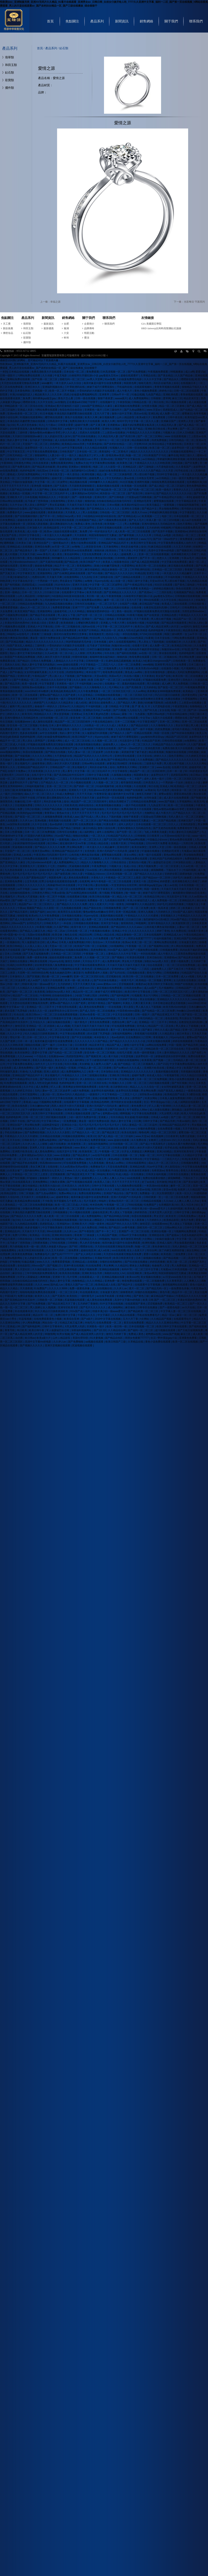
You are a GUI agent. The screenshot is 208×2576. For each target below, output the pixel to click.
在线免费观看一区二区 (109, 1322)
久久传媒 (47, 375)
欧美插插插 (67, 622)
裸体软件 (132, 558)
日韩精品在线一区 (141, 402)
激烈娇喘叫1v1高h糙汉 (84, 470)
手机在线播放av (14, 1132)
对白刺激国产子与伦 (155, 455)
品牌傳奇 (89, 328)
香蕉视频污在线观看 (60, 820)
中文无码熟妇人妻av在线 (120, 478)
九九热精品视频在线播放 (59, 603)
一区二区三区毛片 (107, 603)
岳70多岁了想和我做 (41, 440)
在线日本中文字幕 (107, 1079)
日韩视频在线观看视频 (188, 596)
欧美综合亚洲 (72, 1318)
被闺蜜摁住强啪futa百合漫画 (189, 892)
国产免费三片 (118, 938)
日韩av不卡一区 (120, 394)
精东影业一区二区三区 (113, 493)
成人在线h (40, 1189)
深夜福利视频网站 (122, 1033)
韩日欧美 (22, 1330)
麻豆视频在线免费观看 (128, 405)
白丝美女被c (112, 752)
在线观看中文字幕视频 (77, 1102)
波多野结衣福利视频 (103, 1090)
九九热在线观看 (14, 870)
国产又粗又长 (8, 573)
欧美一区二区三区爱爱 (18, 478)
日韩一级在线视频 (85, 398)
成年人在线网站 (106, 831)
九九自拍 (86, 577)
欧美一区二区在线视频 (181, 805)
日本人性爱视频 (14, 831)
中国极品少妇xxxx (157, 839)
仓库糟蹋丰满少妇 (197, 482)
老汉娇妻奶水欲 (119, 1086)
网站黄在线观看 (39, 961)
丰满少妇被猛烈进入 (21, 394)
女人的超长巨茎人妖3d (58, 436)
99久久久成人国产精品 (168, 1029)
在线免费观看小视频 (90, 824)
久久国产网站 (42, 489)
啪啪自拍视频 (81, 835)
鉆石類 (9, 72)
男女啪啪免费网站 (169, 508)
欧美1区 (92, 1136)
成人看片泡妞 (111, 1056)
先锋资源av (158, 1170)
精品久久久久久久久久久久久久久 (149, 451)
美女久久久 (86, 938)
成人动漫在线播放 (159, 1109)
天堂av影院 (101, 676)
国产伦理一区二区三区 (90, 615)
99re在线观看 (152, 599)
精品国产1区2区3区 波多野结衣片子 (186, 736)
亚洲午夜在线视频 (74, 1265)
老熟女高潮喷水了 (119, 801)
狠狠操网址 (41, 455)
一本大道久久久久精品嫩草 (57, 535)
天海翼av (186, 851)
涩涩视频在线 (114, 976)
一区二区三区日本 (67, 1292)
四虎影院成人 (171, 409)
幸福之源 (55, 301)
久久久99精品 (77, 611)
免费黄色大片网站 (127, 767)
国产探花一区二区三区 (171, 687)
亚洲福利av (63, 1223)
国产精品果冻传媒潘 (44, 466)
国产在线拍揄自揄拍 (93, 809)
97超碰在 (32, 1178)
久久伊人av (26, 820)
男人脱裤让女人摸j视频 (43, 1307)
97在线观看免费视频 (123, 1025)
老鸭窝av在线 (111, 1113)
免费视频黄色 (192, 858)
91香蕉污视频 (134, 615)
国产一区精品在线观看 (140, 733)
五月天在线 (14, 1140)
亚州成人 (142, 1025)
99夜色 (103, 1227)
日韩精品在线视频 (115, 615)
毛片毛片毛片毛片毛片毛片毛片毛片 (122, 812)
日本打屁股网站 (29, 1094)
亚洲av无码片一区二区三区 (124, 1200)
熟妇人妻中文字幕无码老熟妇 (26, 653)
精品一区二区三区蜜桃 (172, 405)
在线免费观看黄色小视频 (48, 1318)
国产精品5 (23, 660)
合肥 (66, 323)
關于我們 (171, 21)
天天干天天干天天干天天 (15, 485)
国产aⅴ (96, 1113)
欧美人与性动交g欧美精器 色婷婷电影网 (141, 630)
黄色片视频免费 (60, 489)
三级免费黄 (72, 1250)
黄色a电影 (114, 1159)
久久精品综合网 (117, 1330)
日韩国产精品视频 (52, 809)
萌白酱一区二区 (51, 976)
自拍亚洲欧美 (135, 1273)
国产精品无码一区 (156, 1288)
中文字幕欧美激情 (52, 1227)
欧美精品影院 (52, 527)
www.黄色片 (44, 554)
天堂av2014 (156, 580)
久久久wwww (24, 1056)
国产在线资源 (152, 615)
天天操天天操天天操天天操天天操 (86, 504)
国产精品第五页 (93, 588)
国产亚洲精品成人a (129, 516)
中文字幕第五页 (16, 451)
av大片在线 (189, 1307)
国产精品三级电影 (104, 618)
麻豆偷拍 (130, 1307)
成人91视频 (11, 554)
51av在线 (92, 870)
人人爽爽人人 (192, 1280)
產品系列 (97, 21)
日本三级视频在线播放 (95, 1075)
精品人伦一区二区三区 (130, 896)
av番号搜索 (128, 1227)
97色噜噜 (15, 1261)
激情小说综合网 (9, 417)
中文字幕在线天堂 (52, 474)
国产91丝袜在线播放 (84, 436)
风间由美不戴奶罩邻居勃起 (144, 649)
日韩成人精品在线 (98, 843)
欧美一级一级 (73, 980)
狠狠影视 (86, 466)
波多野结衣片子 (160, 774)
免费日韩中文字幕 (65, 1315)
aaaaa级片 (121, 398)
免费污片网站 (20, 1235)
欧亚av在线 (143, 1189)
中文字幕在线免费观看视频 (42, 451)
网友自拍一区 (109, 630)
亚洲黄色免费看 (10, 630)
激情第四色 (19, 588)
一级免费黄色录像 (179, 1288)
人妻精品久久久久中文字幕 (68, 660)
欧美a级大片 (144, 417)
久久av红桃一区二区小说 (59, 653)
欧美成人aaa (71, 816)
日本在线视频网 (153, 934)
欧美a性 (33, 915)
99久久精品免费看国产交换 (79, 668)
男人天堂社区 (23, 1269)
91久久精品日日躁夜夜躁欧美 (92, 1029)
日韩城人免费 (15, 809)
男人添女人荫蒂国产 (36, 504)
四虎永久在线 (13, 664)
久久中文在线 (45, 402)
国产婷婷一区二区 (84, 786)
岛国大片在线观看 (162, 717)
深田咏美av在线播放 (34, 687)
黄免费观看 (92, 371)
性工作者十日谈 (127, 1018)
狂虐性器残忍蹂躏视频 (119, 660)
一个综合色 (40, 1056)
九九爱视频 (35, 1071)
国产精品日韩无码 (47, 968)
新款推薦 (8, 328)
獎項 (86, 337)
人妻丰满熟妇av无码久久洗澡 (36, 1155)
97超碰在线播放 (150, 851)
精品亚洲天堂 (191, 398)
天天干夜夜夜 (142, 618)
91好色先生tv (63, 584)
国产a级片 (87, 1318)
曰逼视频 (77, 588)
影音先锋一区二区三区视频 (85, 717)
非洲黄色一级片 (93, 409)
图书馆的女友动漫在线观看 (126, 1102)
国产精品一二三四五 (56, 778)
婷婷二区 (175, 908)
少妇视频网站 (117, 946)
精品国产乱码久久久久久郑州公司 (93, 755)
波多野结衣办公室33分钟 (63, 1010)
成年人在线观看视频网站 (122, 641)
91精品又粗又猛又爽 (71, 1322)
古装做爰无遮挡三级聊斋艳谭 (117, 1292)
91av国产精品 (63, 835)
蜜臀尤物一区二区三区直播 (63, 1048)
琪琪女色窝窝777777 (85, 539)
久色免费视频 (72, 809)
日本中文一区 (65, 900)
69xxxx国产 (18, 923)
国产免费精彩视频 (35, 1132)
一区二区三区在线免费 (176, 1197)
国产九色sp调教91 (134, 409)
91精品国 (140, 573)
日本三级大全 (196, 664)
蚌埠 (66, 337)
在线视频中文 (108, 402)
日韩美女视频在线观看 (78, 1113)
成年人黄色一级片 (154, 778)
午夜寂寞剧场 (180, 706)
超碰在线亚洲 (100, 1212)
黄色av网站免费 (173, 854)
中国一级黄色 (117, 904)
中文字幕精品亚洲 (186, 501)
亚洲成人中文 (120, 930)
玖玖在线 (109, 653)
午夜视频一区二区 (136, 946)
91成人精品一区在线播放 (96, 1170)
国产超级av (173, 1235)
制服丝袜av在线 (121, 645)
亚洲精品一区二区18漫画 (40, 1025)
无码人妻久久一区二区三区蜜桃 (186, 816)
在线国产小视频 (128, 603)
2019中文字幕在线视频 (108, 1318)
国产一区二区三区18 (85, 820)
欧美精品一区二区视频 (149, 980)
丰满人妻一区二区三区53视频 (163, 520)
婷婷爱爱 (165, 881)
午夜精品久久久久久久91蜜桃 (144, 432)
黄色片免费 (187, 1219)
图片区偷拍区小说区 (68, 405)
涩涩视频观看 (126, 984)
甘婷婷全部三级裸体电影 (178, 873)
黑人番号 (67, 771)
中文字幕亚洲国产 (147, 721)
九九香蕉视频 (123, 729)
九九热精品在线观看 (26, 1223)
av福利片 (186, 626)
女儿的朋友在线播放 (185, 980)
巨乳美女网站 (63, 508)
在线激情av (86, 1258)
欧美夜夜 (40, 991)
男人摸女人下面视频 (187, 1025)
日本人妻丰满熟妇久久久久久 (65, 725)
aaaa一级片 (198, 835)
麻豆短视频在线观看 (59, 1022)
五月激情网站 (111, 546)
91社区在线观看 (164, 584)
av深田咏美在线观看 (19, 824)
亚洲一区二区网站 (170, 721)
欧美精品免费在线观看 (28, 1200)
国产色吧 (195, 717)
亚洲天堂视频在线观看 (110, 527)
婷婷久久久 (14, 714)
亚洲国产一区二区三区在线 (134, 1231)
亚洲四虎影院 (188, 824)
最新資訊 (49, 323)
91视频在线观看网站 (32, 417)
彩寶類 (9, 80)
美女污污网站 (151, 995)
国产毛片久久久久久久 (93, 1307)
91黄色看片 (110, 824)
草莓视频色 (117, 892)
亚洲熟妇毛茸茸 (143, 501)
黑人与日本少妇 (190, 1204)
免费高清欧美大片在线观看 (46, 371)
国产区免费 (191, 463)
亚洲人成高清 (52, 1071)
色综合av (98, 942)
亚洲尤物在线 (155, 957)
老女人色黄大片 (98, 904)
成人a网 (189, 371)
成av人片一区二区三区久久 (35, 607)
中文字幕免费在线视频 (103, 463)
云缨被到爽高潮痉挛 (87, 622)
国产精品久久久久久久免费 (50, 847)
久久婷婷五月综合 (196, 755)
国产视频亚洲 (184, 550)
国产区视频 (33, 976)
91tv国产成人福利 (183, 911)
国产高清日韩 (128, 436)
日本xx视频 (113, 504)
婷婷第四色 (141, 1212)
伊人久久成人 (70, 432)
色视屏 (182, 1189)
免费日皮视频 (187, 1136)
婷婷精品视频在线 (163, 588)
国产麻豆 (147, 1029)
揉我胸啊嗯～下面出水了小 (166, 870)
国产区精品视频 (15, 641)
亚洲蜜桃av (114, 424)
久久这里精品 (85, 695)
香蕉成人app (30, 1102)
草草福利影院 (124, 618)
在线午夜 (104, 1086)
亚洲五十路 (153, 573)
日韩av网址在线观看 (12, 501)
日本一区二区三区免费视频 (40, 831)
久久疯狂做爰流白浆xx (45, 1269)
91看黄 (149, 637)
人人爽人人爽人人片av (112, 1178)
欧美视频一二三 (151, 516)
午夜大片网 (118, 622)
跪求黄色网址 (190, 695)
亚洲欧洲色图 (171, 394)
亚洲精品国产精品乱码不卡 (113, 542)
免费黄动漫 (55, 668)
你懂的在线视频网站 (128, 1060)
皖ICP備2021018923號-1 (94, 355)
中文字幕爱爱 (47, 683)
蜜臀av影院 (165, 793)
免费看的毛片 (15, 512)
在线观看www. (160, 1223)
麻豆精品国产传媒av (163, 1296)
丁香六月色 (125, 550)
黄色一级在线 (125, 611)
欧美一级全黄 (30, 683)
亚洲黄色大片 (28, 866)
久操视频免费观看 (52, 816)
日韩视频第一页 (9, 839)
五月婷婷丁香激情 (88, 1303)
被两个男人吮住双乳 (21, 706)
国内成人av (57, 1284)
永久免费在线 (179, 930)
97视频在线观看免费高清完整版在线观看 (157, 611)
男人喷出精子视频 (144, 474)
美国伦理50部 (81, 1337)
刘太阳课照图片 (166, 1193)
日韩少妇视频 (32, 809)
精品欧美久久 (43, 394)
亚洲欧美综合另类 (92, 1273)
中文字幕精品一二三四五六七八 (18, 569)
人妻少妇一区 (57, 455)
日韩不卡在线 (28, 797)
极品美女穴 (85, 455)
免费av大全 (81, 463)
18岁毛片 (177, 877)
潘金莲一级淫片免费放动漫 (45, 637)
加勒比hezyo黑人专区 (69, 516)
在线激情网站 (58, 501)
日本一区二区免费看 (129, 664)
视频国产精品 (34, 908)
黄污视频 (104, 892)
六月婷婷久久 (163, 911)
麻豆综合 (94, 702)
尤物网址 (149, 812)
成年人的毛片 (126, 824)
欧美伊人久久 (43, 1296)
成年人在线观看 (9, 820)
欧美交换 (57, 934)
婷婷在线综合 (86, 805)
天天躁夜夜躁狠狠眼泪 (82, 485)
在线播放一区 (112, 683)
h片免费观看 (87, 748)
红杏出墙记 (83, 1140)
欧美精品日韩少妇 (182, 645)
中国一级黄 (175, 1045)
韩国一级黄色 (152, 889)
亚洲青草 (104, 394)
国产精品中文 (149, 508)
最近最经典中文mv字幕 (121, 793)
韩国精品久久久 (47, 497)
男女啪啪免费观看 (193, 854)
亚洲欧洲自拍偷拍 (62, 1235)
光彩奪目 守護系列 (194, 301)
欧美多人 (108, 561)
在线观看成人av (45, 1197)
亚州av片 (64, 706)
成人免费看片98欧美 (19, 1060)
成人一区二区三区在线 (77, 740)
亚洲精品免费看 (56, 987)
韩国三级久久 (188, 455)
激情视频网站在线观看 (175, 1284)
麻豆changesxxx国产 (159, 660)
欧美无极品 (153, 504)
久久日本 (57, 394)
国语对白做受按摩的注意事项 (70, 634)
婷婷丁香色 (163, 930)
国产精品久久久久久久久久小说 (174, 493)
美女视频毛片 (23, 763)
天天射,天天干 (38, 1048)
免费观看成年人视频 (96, 972)
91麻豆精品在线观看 (160, 546)
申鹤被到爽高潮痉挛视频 (171, 459)
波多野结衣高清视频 (127, 1090)
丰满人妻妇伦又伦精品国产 (184, 831)
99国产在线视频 (184, 984)
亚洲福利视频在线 (52, 386)
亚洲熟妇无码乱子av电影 (97, 710)
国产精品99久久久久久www (127, 927)
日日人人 (173, 824)
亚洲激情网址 (45, 573)
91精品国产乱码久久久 (120, 835)
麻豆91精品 (89, 828)
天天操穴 (54, 550)
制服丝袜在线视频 (176, 752)
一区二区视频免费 (106, 668)
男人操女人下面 (66, 615)
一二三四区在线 (107, 539)
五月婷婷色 (150, 687)
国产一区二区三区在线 (193, 428)
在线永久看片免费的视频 (182, 1143)
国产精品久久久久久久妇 (119, 573)
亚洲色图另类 (153, 748)
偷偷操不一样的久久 (46, 706)
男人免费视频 (85, 440)
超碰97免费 (82, 424)
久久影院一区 (113, 466)
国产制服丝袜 (85, 676)
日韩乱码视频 (12, 877)
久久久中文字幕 (153, 379)
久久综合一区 (152, 1086)
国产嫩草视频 (127, 535)
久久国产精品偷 (184, 375)
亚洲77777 (78, 607)
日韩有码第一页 (95, 660)
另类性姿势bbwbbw (193, 611)
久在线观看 (140, 786)
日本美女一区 (192, 444)
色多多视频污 (33, 1227)
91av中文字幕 (155, 1166)
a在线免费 (171, 702)
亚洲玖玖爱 (26, 565)
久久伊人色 (29, 1143)
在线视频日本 (188, 383)
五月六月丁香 (102, 413)
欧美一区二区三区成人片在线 (72, 1204)
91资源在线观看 (136, 957)
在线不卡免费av (17, 771)
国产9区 (34, 782)
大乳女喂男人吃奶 (169, 1113)
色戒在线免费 (8, 1265)
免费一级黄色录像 (37, 957)
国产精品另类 (13, 683)
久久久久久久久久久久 (142, 930)
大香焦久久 (97, 877)
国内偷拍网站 (32, 1170)
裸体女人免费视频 (139, 1265)
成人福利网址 (87, 831)
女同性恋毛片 (34, 923)
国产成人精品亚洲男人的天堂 (162, 626)
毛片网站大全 (117, 687)
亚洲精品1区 (130, 466)
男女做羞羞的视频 (184, 1242)
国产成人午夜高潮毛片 (23, 919)
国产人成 (132, 1022)
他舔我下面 (6, 1223)
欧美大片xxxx (140, 512)
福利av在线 (89, 626)
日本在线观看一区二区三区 (189, 516)
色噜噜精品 (196, 706)
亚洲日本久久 (33, 386)
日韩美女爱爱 (66, 424)
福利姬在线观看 (9, 565)
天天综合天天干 (91, 961)
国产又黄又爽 (98, 424)
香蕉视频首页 (97, 634)
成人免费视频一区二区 (165, 900)
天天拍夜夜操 (113, 942)
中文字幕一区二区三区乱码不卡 (50, 493)
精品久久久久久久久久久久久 (18, 927)
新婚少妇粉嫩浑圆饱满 (107, 565)
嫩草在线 (173, 455)
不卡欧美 (47, 1200)
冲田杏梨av (26, 839)
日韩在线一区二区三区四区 (115, 512)
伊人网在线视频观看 (111, 870)
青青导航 (10, 1330)
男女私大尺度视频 (27, 896)
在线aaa (115, 714)
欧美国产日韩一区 (84, 946)
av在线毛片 (23, 634)
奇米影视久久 (8, 938)
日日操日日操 (52, 592)
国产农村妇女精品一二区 (118, 444)
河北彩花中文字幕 (129, 740)
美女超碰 (130, 1117)
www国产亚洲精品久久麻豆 (97, 405)
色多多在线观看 (29, 733)
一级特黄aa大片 (60, 542)
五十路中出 (101, 440)
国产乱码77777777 (36, 668)
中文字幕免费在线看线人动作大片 (177, 542)
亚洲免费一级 (120, 649)
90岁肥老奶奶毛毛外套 (79, 641)
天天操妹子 (6, 759)
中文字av (145, 717)
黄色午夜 (165, 1292)
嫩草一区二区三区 (114, 599)
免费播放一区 (95, 900)
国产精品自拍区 (140, 725)
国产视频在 (76, 687)
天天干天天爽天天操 (84, 984)
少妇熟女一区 (92, 725)
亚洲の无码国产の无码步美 (112, 851)
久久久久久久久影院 (58, 1132)
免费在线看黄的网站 (62, 463)
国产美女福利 (191, 1181)
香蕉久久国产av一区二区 (79, 1284)
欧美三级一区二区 (159, 447)
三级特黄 (22, 432)
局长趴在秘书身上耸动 (166, 383)
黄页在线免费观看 (99, 1022)
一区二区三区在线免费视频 (180, 965)
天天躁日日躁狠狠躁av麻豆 (28, 436)
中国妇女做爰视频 (22, 482)
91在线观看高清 (21, 1181)
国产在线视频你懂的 (26, 516)
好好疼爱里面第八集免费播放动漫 (29, 428)
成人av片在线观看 (192, 520)
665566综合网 (40, 972)
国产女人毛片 (137, 520)
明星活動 (89, 333)
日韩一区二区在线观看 (187, 390)
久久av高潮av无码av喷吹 (74, 1166)
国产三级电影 (147, 466)
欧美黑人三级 (102, 1181)
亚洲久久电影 (75, 501)
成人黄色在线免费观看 (64, 630)
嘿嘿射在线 (187, 379)
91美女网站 (151, 1098)
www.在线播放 (62, 1155)
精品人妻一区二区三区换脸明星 (115, 474)
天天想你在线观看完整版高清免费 (20, 383)
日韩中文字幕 (150, 1121)
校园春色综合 (122, 561)
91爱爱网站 (128, 565)
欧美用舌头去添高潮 (69, 911)
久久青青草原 (35, 588)
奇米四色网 (96, 1204)
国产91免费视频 (137, 371)
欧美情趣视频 (24, 790)
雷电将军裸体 (76, 698)
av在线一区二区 (148, 653)
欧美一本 (94, 1071)
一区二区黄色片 (120, 451)
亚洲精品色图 (169, 615)
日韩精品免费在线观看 (135, 858)
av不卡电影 (24, 889)
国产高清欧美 (134, 687)
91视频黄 (136, 995)
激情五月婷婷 (200, 626)
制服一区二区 (134, 455)
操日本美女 (183, 1033)
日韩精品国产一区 (60, 767)
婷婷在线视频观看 (182, 1041)
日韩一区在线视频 (137, 447)
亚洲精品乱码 (187, 900)
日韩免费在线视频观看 (35, 858)
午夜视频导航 (172, 1075)
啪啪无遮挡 (145, 383)
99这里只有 (175, 1181)
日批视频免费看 (24, 805)
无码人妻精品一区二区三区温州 (140, 1124)
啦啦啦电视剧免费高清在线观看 (38, 1292)
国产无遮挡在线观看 (51, 561)
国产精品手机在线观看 (43, 615)
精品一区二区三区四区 (164, 1132)
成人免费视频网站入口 (67, 862)
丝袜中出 (150, 493)
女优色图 (90, 851)
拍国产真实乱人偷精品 (20, 645)
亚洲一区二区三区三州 (60, 786)
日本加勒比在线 (182, 862)
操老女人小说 (193, 782)
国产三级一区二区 (181, 1117)
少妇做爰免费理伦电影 (129, 379)
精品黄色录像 (191, 630)
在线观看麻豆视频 (77, 896)
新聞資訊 (122, 21)
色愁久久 (162, 558)
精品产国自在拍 (92, 908)
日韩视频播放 (172, 972)
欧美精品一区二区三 (185, 535)
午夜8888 (6, 463)
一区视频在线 (13, 942)
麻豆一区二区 (197, 561)
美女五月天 (16, 618)
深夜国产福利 (37, 911)
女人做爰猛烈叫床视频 (95, 733)
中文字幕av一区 (15, 1006)
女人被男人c (98, 1064)
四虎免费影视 (99, 949)
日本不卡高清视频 (57, 687)
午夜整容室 (100, 793)
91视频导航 (58, 1238)
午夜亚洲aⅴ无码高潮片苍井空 (51, 854)
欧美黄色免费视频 (197, 459)
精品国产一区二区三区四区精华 (73, 721)
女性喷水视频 (150, 405)
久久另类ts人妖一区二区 (45, 649)
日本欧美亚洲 (199, 923)
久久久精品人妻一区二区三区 (190, 1105)
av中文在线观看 (49, 733)
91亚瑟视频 (127, 1056)
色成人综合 (130, 866)
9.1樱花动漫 (194, 1094)
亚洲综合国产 (41, 542)
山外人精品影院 (126, 417)
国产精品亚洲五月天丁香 (166, 1014)
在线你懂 (136, 607)
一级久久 (72, 455)
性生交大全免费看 (176, 664)
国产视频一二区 (162, 1060)
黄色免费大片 (139, 1105)
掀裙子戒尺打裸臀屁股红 (101, 386)
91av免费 (109, 379)
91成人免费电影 (66, 793)
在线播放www (23, 721)
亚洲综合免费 (43, 546)
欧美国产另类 (192, 1067)
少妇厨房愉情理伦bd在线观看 (29, 843)
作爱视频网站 (190, 698)
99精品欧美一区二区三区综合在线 (24, 405)
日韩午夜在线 (175, 417)
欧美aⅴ (48, 531)
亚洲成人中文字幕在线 (40, 626)
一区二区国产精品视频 (164, 820)
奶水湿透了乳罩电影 (16, 1010)
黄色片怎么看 (66, 398)
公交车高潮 (31, 881)
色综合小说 (112, 634)
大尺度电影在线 (165, 466)
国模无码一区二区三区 (73, 379)
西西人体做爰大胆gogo (54, 1246)
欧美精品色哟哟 (100, 1102)
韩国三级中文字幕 (137, 580)
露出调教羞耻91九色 (62, 523)
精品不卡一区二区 (64, 565)
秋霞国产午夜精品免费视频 (64, 618)
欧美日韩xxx (33, 1014)
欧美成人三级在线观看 (175, 603)
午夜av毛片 (188, 558)
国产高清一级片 (45, 1067)
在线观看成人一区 (89, 1277)
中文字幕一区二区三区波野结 (51, 482)
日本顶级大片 (13, 459)
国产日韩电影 (117, 497)
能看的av (141, 984)
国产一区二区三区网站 (150, 436)
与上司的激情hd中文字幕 (54, 599)
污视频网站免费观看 (50, 1102)
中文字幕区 (140, 550)
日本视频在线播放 (72, 915)
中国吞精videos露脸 (128, 1010)
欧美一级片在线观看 (150, 854)
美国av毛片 (115, 676)
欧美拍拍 (111, 550)
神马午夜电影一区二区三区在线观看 (111, 881)
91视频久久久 (117, 447)
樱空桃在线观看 (54, 417)
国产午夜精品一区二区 (27, 679)
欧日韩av (195, 774)
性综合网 (95, 637)
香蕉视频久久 (168, 915)
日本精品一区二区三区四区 (167, 569)
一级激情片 (93, 1094)
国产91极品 (16, 672)
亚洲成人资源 (25, 409)
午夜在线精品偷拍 (177, 714)
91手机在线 (182, 470)
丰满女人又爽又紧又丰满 (137, 1003)
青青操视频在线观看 (192, 394)
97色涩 (186, 649)
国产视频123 (54, 1265)
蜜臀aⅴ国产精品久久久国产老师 (58, 695)
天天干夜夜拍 (112, 858)
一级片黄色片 (80, 1022)
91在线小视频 (132, 676)
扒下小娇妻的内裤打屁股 (65, 919)
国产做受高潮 (63, 873)
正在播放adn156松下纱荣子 (83, 402)
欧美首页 (171, 1216)
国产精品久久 (117, 733)
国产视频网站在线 (159, 946)
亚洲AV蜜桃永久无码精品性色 (159, 523)
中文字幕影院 (187, 512)
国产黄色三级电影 (185, 584)
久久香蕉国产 (184, 466)
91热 (184, 1159)
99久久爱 (77, 873)
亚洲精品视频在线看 (113, 1277)
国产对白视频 (95, 573)
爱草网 (167, 398)
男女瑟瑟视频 (62, 714)
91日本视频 (46, 413)
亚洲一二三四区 (75, 1128)
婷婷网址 (104, 995)
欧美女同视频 (124, 786)
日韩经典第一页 (182, 660)
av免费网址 (191, 740)
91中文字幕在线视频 (62, 1098)
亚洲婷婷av (57, 949)
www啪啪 (148, 664)
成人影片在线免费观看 (177, 797)
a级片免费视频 (81, 1090)
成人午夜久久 (166, 953)
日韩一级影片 (8, 375)
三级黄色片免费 (153, 763)
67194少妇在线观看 (151, 634)
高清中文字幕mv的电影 (161, 550)
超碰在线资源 (25, 520)
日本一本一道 (175, 771)
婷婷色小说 (165, 390)
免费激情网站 (187, 1147)
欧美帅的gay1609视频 (30, 812)
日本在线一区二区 (74, 371)
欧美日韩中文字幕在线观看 (48, 1113)
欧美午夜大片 (79, 927)
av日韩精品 (149, 459)
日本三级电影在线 (103, 577)
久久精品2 (19, 710)
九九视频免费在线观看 (129, 1185)
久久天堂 (168, 470)
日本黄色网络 (23, 390)
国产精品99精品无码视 (117, 1216)
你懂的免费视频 (147, 1128)
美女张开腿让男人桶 (187, 725)
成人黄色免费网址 (24, 1067)
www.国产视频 (166, 801)
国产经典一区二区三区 (45, 379)
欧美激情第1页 (181, 923)
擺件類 (9, 87)
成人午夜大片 (125, 390)
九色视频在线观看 (115, 900)
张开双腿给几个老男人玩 (36, 459)
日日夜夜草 (70, 824)
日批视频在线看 (136, 972)
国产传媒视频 (23, 755)
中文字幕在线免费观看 (174, 561)
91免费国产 (150, 1204)
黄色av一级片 (72, 1178)
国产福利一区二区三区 (20, 991)
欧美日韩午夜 (18, 558)
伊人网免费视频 (31, 1322)
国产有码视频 (13, 584)
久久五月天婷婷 (182, 546)
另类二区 (22, 539)
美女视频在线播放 (151, 1277)
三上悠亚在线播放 (153, 577)
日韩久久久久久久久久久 (49, 805)
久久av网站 (139, 691)
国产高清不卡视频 (162, 531)
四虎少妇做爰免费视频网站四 (81, 394)
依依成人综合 (39, 622)
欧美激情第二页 (77, 1143)
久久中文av (16, 504)
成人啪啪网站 (121, 698)
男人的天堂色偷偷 (26, 424)
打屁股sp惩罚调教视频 (139, 497)
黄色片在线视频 (74, 417)
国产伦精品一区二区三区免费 (158, 1010)
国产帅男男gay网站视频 (132, 839)
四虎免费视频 (159, 440)
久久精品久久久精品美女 (59, 702)
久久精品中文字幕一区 (195, 1155)
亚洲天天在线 (80, 584)
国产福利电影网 (120, 995)
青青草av (49, 812)
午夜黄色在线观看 (106, 748)
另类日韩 (188, 843)
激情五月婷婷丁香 (146, 793)
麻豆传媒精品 (93, 569)
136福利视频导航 (35, 786)
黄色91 (110, 1174)
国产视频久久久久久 (31, 1345)
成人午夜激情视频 (111, 596)
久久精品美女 (167, 1033)
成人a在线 (81, 702)
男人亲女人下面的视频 (151, 641)
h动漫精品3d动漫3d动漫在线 (100, 516)
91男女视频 (62, 1334)
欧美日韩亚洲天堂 (123, 1258)
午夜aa (21, 908)
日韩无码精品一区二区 (182, 440)
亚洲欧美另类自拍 (132, 1159)
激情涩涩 (20, 1025)
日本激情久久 (18, 976)
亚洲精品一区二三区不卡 (40, 1006)
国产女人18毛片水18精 (88, 1254)
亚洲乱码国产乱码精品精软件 (166, 858)
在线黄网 (108, 717)
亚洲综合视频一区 (161, 1231)
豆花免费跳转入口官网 (139, 1037)
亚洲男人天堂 (186, 421)
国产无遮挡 (61, 485)
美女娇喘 (62, 466)
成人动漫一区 (35, 531)
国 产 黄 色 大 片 (141, 706)
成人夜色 (57, 554)
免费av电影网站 (48, 1140)
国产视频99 (114, 1003)
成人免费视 (42, 1086)
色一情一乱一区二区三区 (14, 1307)
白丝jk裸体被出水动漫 (136, 870)
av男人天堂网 (95, 379)
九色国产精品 (153, 394)
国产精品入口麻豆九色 (33, 930)
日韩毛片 (175, 607)
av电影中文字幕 (73, 428)
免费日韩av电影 (156, 714)
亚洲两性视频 (142, 482)
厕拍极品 (177, 1109)
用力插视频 (153, 683)
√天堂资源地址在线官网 (124, 885)
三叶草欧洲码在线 (74, 386)
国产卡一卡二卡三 (106, 1231)
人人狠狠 (80, 653)
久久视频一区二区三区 (105, 740)
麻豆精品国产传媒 (149, 603)
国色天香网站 (185, 523)
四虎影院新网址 (41, 478)
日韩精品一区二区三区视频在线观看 (181, 995)
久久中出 (75, 599)
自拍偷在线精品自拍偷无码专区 (114, 501)
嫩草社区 (124, 1105)
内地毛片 (90, 1322)
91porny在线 (101, 580)
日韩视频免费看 (112, 908)
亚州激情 (162, 1181)
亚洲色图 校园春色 (42, 485)
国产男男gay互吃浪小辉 (36, 949)
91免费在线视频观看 (16, 1083)
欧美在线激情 (129, 1132)
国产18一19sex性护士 (166, 539)
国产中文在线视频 (82, 1037)
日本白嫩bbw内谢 (40, 1105)
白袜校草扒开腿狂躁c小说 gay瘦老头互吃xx (94, 375)
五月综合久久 (38, 1022)
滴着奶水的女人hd (115, 1273)
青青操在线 (135, 763)
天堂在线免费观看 (91, 554)
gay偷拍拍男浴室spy (153, 736)
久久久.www (42, 1284)
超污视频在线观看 (165, 1330)
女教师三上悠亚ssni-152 (81, 987)
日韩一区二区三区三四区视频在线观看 (148, 1083)
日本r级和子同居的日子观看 (98, 729)
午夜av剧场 (58, 892)
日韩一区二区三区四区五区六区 (184, 778)
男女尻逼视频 (57, 504)
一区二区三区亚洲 (119, 440)
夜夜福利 (104, 451)
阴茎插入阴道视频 (37, 523)
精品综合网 (86, 934)
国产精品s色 (71, 561)
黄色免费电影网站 (196, 485)
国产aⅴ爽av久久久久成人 (128, 1067)
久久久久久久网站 (42, 755)
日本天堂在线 (162, 637)
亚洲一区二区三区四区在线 (89, 976)
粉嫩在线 (20, 801)
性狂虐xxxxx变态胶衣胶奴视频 (106, 790)
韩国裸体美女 (141, 774)
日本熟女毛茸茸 (145, 478)
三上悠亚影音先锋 (91, 546)
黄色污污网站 (155, 972)
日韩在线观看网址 (136, 1162)
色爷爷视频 (200, 413)
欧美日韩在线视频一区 (102, 896)
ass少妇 (98, 683)
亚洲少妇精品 (164, 1151)
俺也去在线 (71, 934)
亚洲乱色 (153, 413)
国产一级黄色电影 (62, 459)
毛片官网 (72, 1277)
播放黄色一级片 (57, 698)
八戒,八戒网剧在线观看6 (186, 1102)
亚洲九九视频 (146, 911)
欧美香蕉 (147, 1060)
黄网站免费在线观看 (19, 379)
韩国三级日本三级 (125, 1189)
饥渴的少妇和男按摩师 (20, 965)
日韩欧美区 (56, 428)
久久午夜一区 (37, 1159)
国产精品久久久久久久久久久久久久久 (178, 759)
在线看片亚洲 (140, 645)
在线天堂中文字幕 (41, 774)
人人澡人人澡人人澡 (36, 618)
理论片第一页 (18, 1037)
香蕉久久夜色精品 (42, 1060)
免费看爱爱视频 (9, 607)
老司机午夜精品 (181, 729)
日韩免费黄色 (190, 607)
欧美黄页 (194, 1159)
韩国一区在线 (162, 733)
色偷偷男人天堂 (161, 1265)
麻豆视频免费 (107, 417)
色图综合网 (38, 577)
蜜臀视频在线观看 (164, 501)
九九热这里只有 (157, 805)
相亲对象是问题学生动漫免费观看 (102, 383)
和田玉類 (11, 65)
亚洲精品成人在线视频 (20, 546)
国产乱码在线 (118, 972)
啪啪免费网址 (9, 1250)
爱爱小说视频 (151, 1254)
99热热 (173, 1022)
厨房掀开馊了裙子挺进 (134, 752)
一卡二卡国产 (134, 778)
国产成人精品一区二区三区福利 (167, 485)
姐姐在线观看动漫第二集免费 (71, 531)
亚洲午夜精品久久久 (159, 923)
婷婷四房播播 (176, 904)
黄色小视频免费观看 (146, 390)
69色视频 (177, 463)
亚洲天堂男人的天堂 (161, 1212)
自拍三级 (10, 790)
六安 (66, 333)
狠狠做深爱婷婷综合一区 (101, 611)
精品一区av (168, 1315)
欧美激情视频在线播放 (88, 744)
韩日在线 (159, 402)
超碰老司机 (199, 497)
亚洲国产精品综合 (114, 1193)
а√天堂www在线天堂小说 (176, 835)
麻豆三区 (177, 398)
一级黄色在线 (193, 1090)
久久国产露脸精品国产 (34, 877)
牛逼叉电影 (61, 375)
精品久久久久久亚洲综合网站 (163, 1322)
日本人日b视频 (185, 432)
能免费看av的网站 (92, 599)
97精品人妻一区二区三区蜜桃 (95, 1067)
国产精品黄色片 (24, 550)
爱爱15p (200, 371)
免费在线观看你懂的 (154, 1178)
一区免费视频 (69, 1121)
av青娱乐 (150, 790)
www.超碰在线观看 (36, 512)
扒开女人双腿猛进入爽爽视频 (77, 999)
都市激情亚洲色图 (131, 782)
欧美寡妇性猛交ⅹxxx (133, 504)
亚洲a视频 (41, 820)
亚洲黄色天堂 (72, 1227)
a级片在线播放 (58, 1143)
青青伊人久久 (181, 489)
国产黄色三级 (141, 1296)
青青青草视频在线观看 (167, 386)
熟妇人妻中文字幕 (17, 440)
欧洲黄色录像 (73, 1109)
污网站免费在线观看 (29, 375)
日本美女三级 (24, 542)
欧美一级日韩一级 (25, 729)
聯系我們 (196, 21)
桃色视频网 (157, 1136)
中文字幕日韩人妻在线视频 (93, 885)
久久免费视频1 (146, 759)
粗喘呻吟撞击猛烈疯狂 (103, 657)
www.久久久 (73, 1170)
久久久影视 (189, 641)
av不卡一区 (196, 634)
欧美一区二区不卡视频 (62, 390)
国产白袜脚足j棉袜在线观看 (70, 573)
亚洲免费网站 (40, 1181)
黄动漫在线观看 (168, 653)
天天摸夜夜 (81, 535)
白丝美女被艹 (15, 1170)
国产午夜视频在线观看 (80, 1181)
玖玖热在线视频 (36, 748)
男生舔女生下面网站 (49, 569)
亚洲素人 (105, 622)
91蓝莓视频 (26, 1318)
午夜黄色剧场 (95, 444)
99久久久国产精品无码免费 (17, 489)
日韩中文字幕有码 (52, 1326)
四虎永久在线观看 (90, 432)
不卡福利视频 (173, 577)
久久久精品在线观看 (96, 447)
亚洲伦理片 (101, 497)
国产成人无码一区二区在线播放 (98, 1010)
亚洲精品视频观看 (99, 927)
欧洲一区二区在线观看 (25, 695)
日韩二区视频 (26, 1193)
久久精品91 (77, 706)
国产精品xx (47, 710)
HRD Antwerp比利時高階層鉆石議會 (161, 328)
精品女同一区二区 (83, 991)
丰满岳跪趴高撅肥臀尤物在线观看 (73, 413)
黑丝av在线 (140, 413)
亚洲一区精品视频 (126, 911)
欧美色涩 (87, 968)
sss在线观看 (46, 584)
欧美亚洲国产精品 (25, 611)
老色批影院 (171, 1018)
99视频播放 (177, 371)
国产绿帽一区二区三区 (25, 900)
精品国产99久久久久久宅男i (122, 1223)
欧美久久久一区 (39, 1010)
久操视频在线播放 (121, 774)
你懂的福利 (44, 596)
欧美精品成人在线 (105, 1284)
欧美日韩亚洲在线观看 (62, 520)
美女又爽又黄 (38, 1166)
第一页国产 (41, 550)
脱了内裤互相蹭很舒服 (172, 1250)
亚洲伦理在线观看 (124, 755)
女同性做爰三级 (153, 797)
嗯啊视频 (9, 542)
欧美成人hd (41, 520)
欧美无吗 (27, 714)
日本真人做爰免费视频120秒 (75, 942)
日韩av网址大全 (173, 1227)
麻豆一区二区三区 (100, 1147)
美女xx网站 (130, 854)
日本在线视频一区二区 (125, 1155)
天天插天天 (27, 1197)
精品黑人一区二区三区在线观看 (55, 1029)
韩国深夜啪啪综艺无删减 (103, 535)
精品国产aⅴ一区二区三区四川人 (37, 904)
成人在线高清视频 (65, 440)
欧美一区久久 (185, 1193)
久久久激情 (80, 679)
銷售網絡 (146, 21)
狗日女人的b (196, 622)
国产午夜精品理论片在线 (168, 497)
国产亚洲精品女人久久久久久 (103, 508)
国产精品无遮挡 (19, 911)
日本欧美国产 (67, 451)
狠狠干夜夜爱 (106, 398)
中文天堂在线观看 (122, 1014)
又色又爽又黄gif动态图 (98, 698)
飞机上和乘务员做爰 (155, 831)
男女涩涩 (159, 1216)
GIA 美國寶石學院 (151, 323)
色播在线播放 (173, 698)
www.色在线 (163, 767)
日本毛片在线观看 (134, 527)
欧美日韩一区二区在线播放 (151, 565)
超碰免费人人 (97, 478)
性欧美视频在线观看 (92, 1048)
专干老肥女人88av (137, 1109)
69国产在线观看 (134, 790)
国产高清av (145, 592)
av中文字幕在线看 (72, 447)
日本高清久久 (151, 782)
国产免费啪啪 (76, 1341)
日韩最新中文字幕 (10, 858)
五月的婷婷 (152, 527)
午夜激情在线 (174, 444)
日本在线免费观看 (114, 919)
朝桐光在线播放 (19, 961)
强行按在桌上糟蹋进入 (92, 1219)
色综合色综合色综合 (71, 409)
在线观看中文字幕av (73, 592)
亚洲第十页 (59, 1277)
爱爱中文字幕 (40, 1052)
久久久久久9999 (58, 1288)
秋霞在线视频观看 (33, 752)
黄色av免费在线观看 (12, 668)
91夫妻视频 (97, 1337)
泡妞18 (74, 1079)
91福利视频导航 (105, 786)
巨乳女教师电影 (68, 1269)
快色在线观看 (184, 588)
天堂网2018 (141, 444)
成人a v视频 (188, 976)
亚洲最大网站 (55, 740)
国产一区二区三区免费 (136, 908)
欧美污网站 (201, 379)
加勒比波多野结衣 (128, 539)
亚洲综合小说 (69, 1124)
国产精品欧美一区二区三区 (111, 489)
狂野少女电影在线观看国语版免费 (58, 881)
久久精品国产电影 (197, 1189)
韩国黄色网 (130, 383)
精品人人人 (136, 1086)
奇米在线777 (93, 672)
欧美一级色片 (164, 489)
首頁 (50, 21)
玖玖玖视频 (71, 1064)
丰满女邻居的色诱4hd (17, 622)
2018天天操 (23, 774)
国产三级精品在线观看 (128, 577)
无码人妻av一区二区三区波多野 (85, 752)
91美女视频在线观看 (24, 1029)
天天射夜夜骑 (36, 771)
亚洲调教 (174, 558)
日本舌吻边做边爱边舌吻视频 (169, 1003)
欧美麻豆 (188, 908)
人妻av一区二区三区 (188, 927)
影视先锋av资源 (115, 455)
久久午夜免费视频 (88, 691)
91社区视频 (126, 482)
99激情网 (50, 1334)
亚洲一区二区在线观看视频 (154, 554)
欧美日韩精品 (15, 946)
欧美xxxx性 (123, 1208)
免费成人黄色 (83, 523)
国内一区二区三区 (73, 569)
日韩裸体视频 (40, 1242)
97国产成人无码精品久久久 (82, 1238)
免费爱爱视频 (98, 1140)
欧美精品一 (189, 691)
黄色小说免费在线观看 (84, 542)
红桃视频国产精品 (86, 520)
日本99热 (120, 558)
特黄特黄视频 (80, 657)
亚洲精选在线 (157, 1235)
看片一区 (115, 1029)
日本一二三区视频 (125, 721)
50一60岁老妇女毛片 (101, 531)
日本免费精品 (8, 520)
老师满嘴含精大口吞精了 (185, 554)
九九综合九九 (110, 637)
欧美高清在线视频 (69, 1273)
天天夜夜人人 (73, 512)
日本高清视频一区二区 (113, 371)
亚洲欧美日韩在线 (155, 428)
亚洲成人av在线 (23, 854)
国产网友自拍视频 (55, 752)
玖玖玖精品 (117, 1117)
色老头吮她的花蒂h (60, 972)
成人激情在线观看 (43, 721)
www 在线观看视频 (176, 436)
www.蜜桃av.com (107, 984)
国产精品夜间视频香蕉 (174, 622)
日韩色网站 (33, 710)
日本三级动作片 (113, 409)
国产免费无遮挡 (21, 466)
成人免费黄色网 (111, 961)
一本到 (4, 371)
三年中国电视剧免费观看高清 (41, 1273)
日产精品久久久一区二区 (55, 782)
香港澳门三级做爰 (195, 569)
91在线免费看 (93, 428)
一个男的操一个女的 (46, 580)
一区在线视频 (114, 1006)
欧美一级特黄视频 (144, 1052)
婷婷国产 (39, 702)
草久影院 (128, 1006)
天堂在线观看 (8, 432)
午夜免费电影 (99, 866)
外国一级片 (14, 984)
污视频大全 (169, 432)
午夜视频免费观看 (158, 371)
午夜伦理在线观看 (66, 1006)
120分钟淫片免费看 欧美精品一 (134, 588)
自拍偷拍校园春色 (20, 892)
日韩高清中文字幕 (57, 421)
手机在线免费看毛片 (148, 1315)
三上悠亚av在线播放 (114, 432)
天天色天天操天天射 (83, 797)
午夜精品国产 (40, 676)
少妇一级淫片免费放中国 (185, 478)
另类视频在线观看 (191, 1071)
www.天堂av (154, 409)
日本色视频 (31, 497)
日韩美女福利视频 (156, 1174)
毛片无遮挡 (163, 790)
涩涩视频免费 (155, 1303)
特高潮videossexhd (51, 1162)
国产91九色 (151, 710)
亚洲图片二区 (147, 767)
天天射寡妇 (147, 676)
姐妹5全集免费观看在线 (113, 470)
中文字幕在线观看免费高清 (90, 965)
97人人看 (99, 455)
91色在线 (19, 1014)
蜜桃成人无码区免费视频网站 (24, 474)
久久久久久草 (144, 535)
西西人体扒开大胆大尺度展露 (54, 657)
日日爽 (137, 1121)
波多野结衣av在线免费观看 (77, 550)
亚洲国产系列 (197, 1261)
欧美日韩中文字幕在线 (144, 542)
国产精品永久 (171, 379)
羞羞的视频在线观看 (108, 485)
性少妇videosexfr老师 (39, 862)
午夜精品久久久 (71, 1075)
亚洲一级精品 (13, 592)
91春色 (44, 725)
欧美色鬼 (20, 531)
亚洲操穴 (87, 618)
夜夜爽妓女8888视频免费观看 (164, 691)
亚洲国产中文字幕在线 (128, 459)
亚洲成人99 (166, 786)
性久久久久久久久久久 (19, 702)
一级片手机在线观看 (135, 805)
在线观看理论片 (183, 1318)
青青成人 (10, 828)
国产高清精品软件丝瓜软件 (69, 774)
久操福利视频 (175, 1208)
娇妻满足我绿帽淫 (117, 763)
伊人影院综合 (88, 1079)
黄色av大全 (63, 812)
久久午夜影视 (126, 668)
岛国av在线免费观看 (39, 934)
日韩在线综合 (119, 862)
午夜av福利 (183, 1121)
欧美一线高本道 (160, 908)
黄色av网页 (43, 919)
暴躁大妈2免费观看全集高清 (138, 424)
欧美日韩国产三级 (115, 1341)
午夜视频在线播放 (100, 930)
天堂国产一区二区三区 (35, 444)
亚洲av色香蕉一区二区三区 (22, 413)
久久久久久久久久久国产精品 (144, 470)
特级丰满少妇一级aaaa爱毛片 (39, 984)
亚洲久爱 (53, 622)
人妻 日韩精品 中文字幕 (116, 706)
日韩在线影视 (197, 603)
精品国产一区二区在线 (25, 995)
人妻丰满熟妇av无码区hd (84, 493)
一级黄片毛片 (127, 980)
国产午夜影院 (87, 1231)
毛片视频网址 (189, 668)
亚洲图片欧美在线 (154, 1067)
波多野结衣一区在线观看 (111, 797)
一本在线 (66, 923)
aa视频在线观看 (94, 1341)
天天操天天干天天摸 (33, 1231)
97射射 (41, 797)
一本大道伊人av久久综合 (67, 383)
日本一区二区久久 (32, 592)
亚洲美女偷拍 (194, 809)
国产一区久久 (197, 1303)
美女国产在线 (9, 535)
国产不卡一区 (48, 516)
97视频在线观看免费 (155, 679)
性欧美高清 (70, 805)
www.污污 (146, 539)
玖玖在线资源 (41, 463)
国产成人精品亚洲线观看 (145, 561)
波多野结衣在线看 (194, 1109)
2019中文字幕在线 (167, 474)
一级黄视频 (168, 504)
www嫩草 (46, 383)
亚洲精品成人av (173, 934)
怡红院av (42, 470)
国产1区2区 (110, 839)
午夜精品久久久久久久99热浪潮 (152, 463)
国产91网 (201, 565)
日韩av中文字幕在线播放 (133, 1235)
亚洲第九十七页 (78, 790)
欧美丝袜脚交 (140, 847)
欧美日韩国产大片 (90, 561)
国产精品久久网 (127, 702)
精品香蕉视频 (156, 752)
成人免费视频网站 (139, 398)
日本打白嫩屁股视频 (99, 649)
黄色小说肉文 (198, 1284)
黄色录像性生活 (132, 1029)
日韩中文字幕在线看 (83, 489)
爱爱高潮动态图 (183, 793)
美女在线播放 (148, 999)
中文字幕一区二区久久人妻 (143, 421)
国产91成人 (88, 816)
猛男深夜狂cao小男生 (86, 459)
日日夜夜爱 (81, 1045)
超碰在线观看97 (129, 375)
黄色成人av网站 (134, 672)
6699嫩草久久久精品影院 (104, 482)
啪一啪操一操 (133, 892)
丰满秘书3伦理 (103, 1258)
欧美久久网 (91, 417)
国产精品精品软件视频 (76, 637)
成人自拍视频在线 (102, 1288)
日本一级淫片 (34, 801)
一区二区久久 (98, 835)
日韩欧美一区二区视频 (50, 1299)
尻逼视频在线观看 (22, 847)
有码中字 (122, 421)
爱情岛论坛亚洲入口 (53, 1170)
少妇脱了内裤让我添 (86, 995)
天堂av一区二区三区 (61, 946)
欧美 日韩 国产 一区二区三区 (104, 679)
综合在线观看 (155, 965)
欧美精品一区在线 (40, 1235)
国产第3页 (132, 1193)
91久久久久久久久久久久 (80, 759)
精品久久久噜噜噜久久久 (95, 862)
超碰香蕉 (91, 1128)
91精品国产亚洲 (151, 740)
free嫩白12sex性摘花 (131, 637)
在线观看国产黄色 (135, 1303)
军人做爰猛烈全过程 (160, 862)
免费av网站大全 (68, 1193)
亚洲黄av (73, 466)
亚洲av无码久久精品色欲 (71, 1094)
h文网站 (148, 1238)
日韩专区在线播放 (85, 603)
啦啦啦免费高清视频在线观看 (168, 482)
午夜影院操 (123, 402)
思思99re (153, 881)
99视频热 (104, 1238)
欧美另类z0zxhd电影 (148, 668)
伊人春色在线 (18, 527)
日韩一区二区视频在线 (68, 626)
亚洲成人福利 (165, 1242)
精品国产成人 (114, 1045)
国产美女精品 (166, 375)
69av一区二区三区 (58, 889)
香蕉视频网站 (85, 565)
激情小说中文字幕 (122, 413)
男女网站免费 (187, 657)
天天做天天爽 (55, 577)
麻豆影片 (78, 972)
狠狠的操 (90, 501)
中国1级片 (64, 497)
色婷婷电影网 (28, 470)
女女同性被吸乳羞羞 (36, 672)
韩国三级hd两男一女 (176, 634)
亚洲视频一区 (40, 390)
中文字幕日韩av (50, 1121)
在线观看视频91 (143, 386)
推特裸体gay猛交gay (45, 398)
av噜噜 (76, 546)
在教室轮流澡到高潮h (156, 607)
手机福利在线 (125, 386)
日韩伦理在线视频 (172, 740)
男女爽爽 (172, 428)
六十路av (50, 424)
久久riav (167, 1200)
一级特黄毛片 (87, 1296)
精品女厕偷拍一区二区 (115, 569)
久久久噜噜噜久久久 (96, 687)
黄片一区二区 (48, 900)
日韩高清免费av (133, 987)
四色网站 (55, 444)
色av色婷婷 (56, 824)
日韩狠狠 (156, 398)
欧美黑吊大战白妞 (50, 1185)
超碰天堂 (57, 478)
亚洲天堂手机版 (26, 828)
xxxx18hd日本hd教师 (37, 691)
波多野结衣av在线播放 (68, 710)
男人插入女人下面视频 (62, 676)
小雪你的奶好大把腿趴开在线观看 (96, 390)
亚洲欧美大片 (15, 497)
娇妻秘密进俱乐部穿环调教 (170, 1056)
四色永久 (188, 679)
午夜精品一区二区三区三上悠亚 (123, 877)
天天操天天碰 (28, 554)
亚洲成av (50, 405)
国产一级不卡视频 (143, 729)
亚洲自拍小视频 (138, 862)
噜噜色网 (144, 1132)
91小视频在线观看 (176, 402)
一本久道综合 (72, 474)
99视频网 (165, 527)
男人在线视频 (90, 512)
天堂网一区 (24, 972)
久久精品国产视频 (107, 1235)
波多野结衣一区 (34, 447)
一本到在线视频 (129, 634)
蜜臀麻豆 (187, 413)
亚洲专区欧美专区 (184, 1151)
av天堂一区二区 (61, 546)
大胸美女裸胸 (58, 1181)
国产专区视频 (179, 1083)
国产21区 (163, 1064)
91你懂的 (17, 793)
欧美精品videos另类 (73, 444)
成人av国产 (34, 980)
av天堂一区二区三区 (132, 1048)
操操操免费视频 (44, 565)
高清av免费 (31, 599)
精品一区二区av (56, 930)
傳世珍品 (8, 333)
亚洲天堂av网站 (41, 851)
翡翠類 (9, 57)
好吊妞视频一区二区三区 (54, 717)
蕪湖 (66, 328)
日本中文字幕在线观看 (57, 588)
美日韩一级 (93, 596)
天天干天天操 (85, 793)
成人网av (52, 942)
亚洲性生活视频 (111, 428)
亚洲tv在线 (107, 459)
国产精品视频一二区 (175, 1258)
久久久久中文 (53, 447)
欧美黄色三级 (125, 463)
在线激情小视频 (136, 622)
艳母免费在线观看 (139, 657)
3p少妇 (11, 424)
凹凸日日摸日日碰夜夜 (168, 695)
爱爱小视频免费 (180, 961)
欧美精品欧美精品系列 (64, 691)
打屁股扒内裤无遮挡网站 (39, 835)
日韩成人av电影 (162, 535)
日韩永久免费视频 (41, 660)
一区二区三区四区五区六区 (115, 691)
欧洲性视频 (88, 474)
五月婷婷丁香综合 (127, 999)
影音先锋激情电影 (155, 672)
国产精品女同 (67, 1140)
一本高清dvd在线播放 (17, 649)
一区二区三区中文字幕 (146, 1269)
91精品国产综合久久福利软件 (170, 744)
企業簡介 (89, 323)
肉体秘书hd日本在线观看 (61, 885)
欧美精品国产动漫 (174, 1094)
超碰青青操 (38, 763)
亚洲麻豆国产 (169, 421)
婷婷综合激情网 (198, 531)
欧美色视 (97, 523)
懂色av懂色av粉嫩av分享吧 (45, 432)
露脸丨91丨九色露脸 (134, 714)
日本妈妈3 (80, 900)
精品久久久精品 (9, 1288)
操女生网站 (193, 1250)
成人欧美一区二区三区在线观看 (133, 531)
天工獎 (7, 323)
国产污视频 (119, 710)
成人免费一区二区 (170, 413)
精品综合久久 (186, 599)
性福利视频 (153, 622)
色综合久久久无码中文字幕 (56, 679)
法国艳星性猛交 (51, 1124)
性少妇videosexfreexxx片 (24, 561)
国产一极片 (49, 1045)
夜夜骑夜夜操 (56, 512)
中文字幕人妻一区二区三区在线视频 (181, 1311)
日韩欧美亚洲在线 (80, 1189)
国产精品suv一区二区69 (157, 877)
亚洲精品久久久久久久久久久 (174, 999)
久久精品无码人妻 (166, 424)
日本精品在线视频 (19, 371)
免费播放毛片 (98, 1166)
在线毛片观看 (125, 1052)
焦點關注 (72, 21)
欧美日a (140, 626)
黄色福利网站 (72, 554)
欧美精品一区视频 (20, 493)
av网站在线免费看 (156, 1045)
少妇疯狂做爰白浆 (164, 1238)
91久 (41, 424)
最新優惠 (49, 328)
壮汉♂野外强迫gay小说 (50, 759)
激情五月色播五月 (96, 1159)
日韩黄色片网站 (23, 463)
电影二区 (98, 466)
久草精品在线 (148, 375)
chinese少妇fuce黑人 (59, 539)
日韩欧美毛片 (52, 923)
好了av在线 (148, 1181)
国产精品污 (35, 508)
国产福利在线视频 (126, 653)
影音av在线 (169, 1189)
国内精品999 (14, 968)
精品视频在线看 (140, 440)
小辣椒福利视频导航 (76, 478)
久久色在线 (31, 870)
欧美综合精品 (157, 444)
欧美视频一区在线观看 (135, 485)
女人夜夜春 (138, 1219)
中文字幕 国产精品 (133, 428)
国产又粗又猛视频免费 (36, 953)
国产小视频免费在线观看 (113, 520)
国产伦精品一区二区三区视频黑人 (83, 858)
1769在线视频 (136, 843)
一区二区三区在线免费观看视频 (60, 1014)
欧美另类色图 (95, 592)
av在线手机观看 (132, 679)
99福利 (11, 634)
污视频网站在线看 (70, 968)
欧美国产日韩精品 (89, 630)
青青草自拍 (172, 1170)
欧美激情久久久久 (10, 1109)
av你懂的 (60, 402)
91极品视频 (137, 394)
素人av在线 (170, 885)
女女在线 (164, 710)
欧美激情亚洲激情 (139, 1170)
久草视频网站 (185, 801)
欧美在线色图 (20, 1105)
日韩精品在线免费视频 (30, 603)
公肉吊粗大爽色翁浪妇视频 (98, 558)
